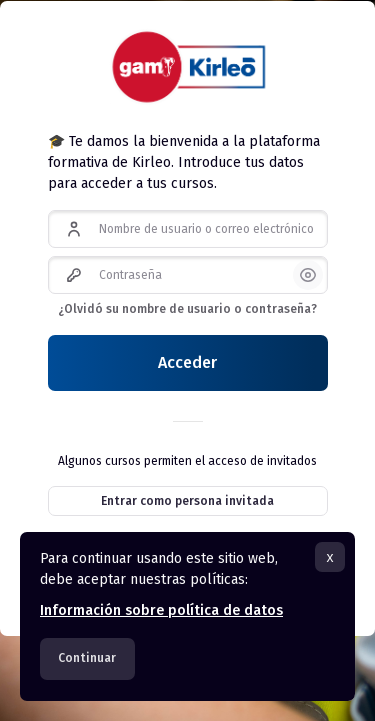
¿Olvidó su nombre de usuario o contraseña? (187, 309)
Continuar (87, 658)
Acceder (187, 362)
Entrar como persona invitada (187, 501)
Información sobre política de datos (161, 610)
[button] (308, 275)
